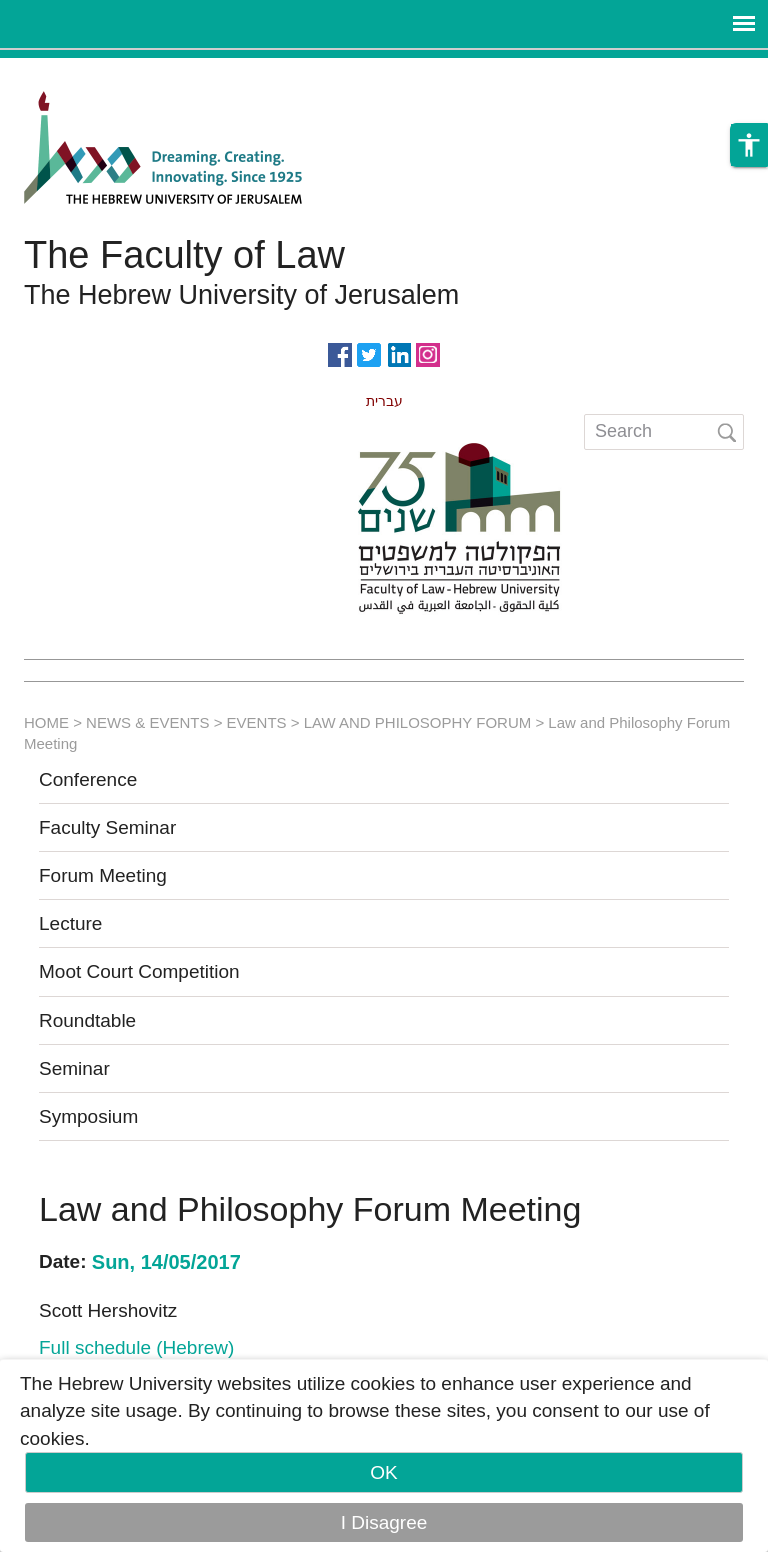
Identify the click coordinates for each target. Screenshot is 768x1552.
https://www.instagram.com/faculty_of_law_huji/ (428, 353)
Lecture (70, 923)
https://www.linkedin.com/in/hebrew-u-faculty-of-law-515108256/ (399, 353)
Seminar (74, 1068)
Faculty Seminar (107, 827)
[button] (749, 146)
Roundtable (87, 1020)
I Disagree (384, 1522)
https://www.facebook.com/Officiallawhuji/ (340, 353)
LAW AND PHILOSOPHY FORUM (418, 722)
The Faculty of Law (184, 255)
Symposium (88, 1116)
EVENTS (257, 722)
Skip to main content (86, 71)
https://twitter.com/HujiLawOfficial (369, 353)
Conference (88, 779)
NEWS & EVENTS (147, 722)
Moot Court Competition (139, 971)
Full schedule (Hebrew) (136, 1347)
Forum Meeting (103, 875)
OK (383, 1472)
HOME (46, 722)
